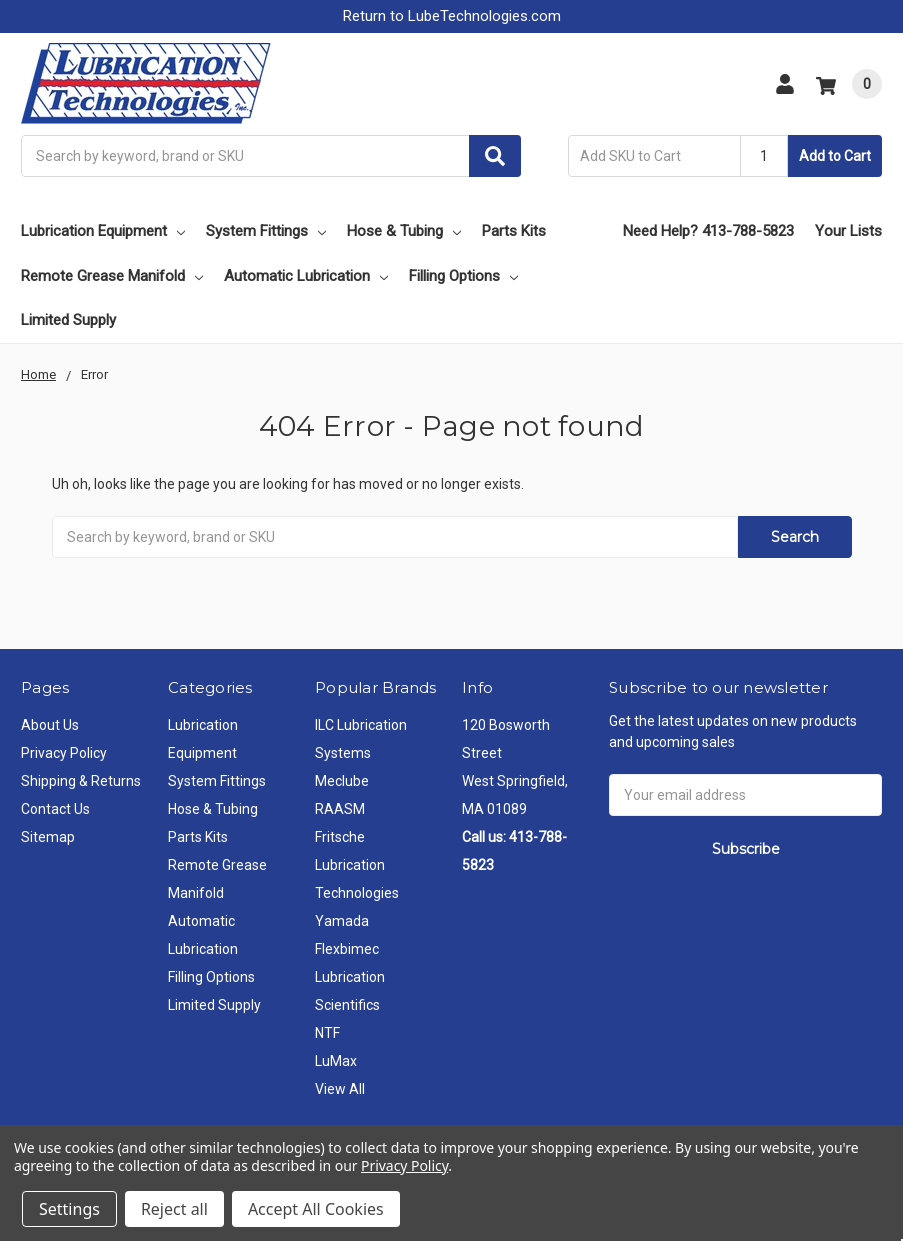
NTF (327, 1033)
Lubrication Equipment (103, 231)
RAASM (340, 809)
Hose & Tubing (404, 231)
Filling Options (463, 276)
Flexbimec (347, 949)
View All (340, 1089)
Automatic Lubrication (306, 276)
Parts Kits (514, 231)
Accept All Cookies (316, 1209)
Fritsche (340, 837)
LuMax (336, 1061)
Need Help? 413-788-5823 (708, 231)
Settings (69, 1209)
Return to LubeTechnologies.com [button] (452, 16)
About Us (50, 725)
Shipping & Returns (81, 781)
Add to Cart (835, 156)
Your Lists (848, 231)
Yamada (342, 921)
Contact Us (55, 809)
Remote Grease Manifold (112, 276)
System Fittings (266, 231)
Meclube (342, 781)
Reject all (174, 1209)
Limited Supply (68, 320)
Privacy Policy (64, 753)
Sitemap (48, 837)
